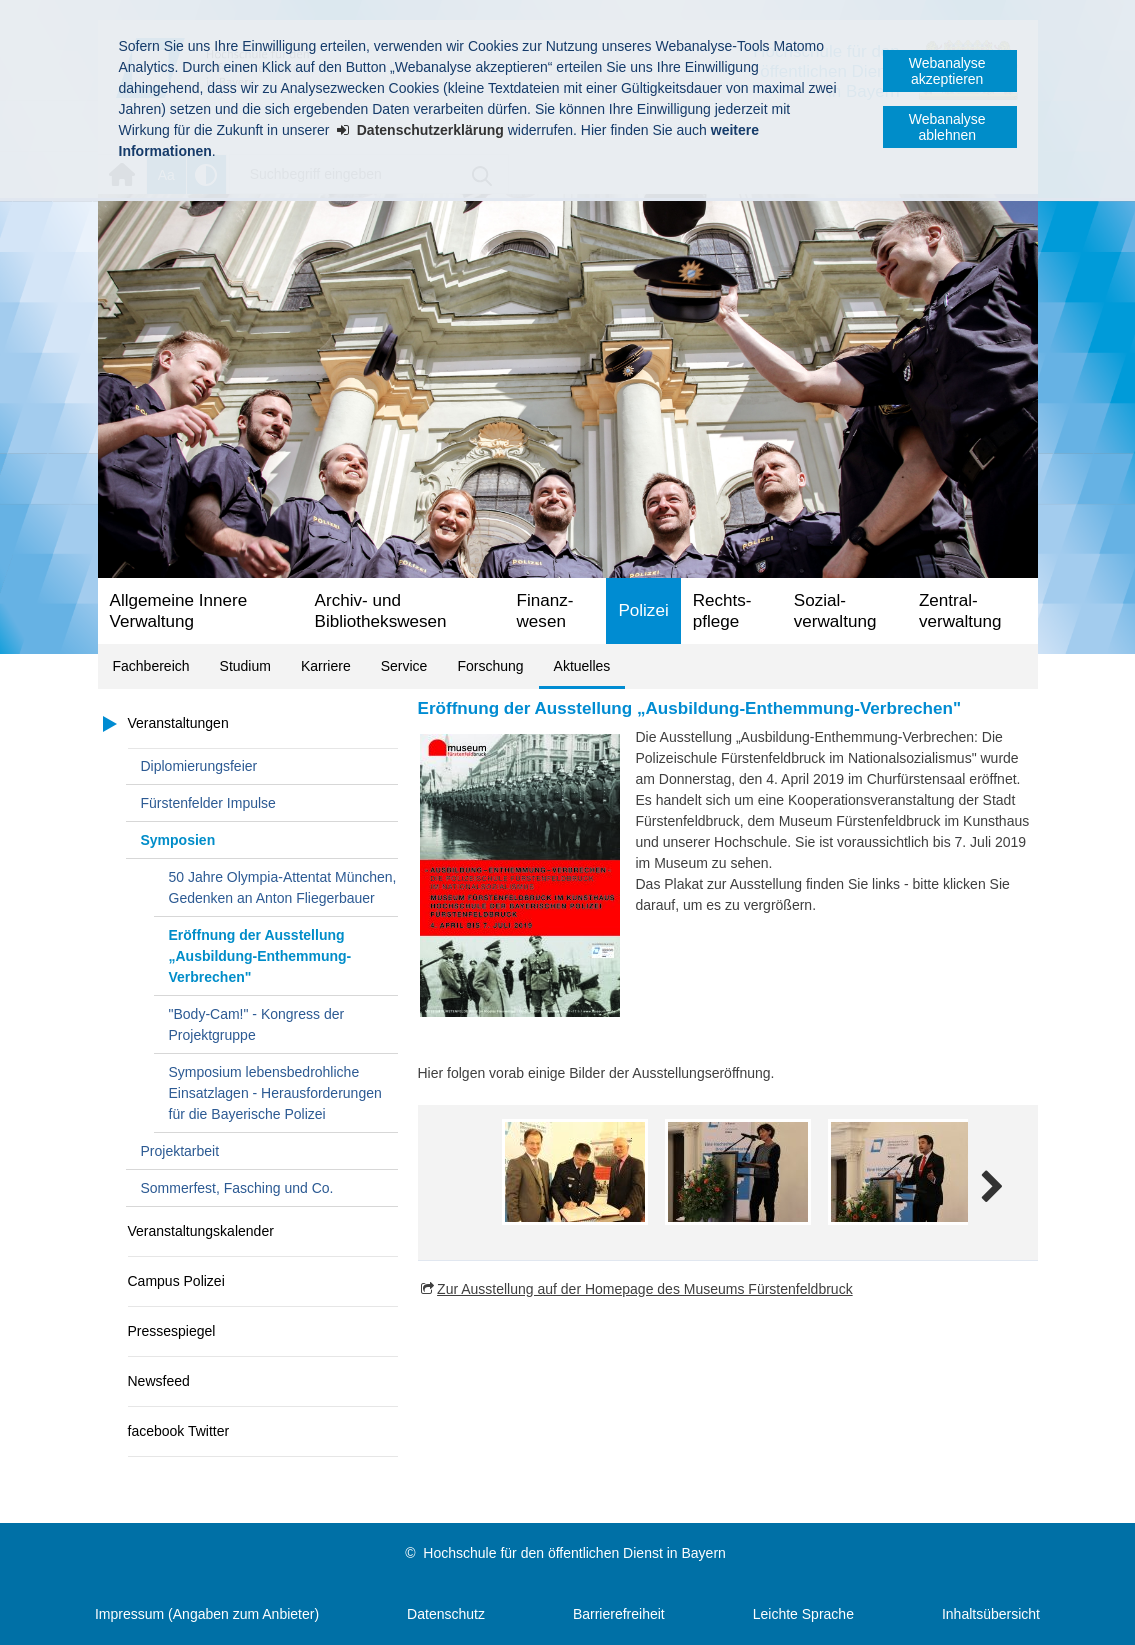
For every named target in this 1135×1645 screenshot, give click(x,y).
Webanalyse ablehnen (947, 127)
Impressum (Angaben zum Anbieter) (207, 1614)
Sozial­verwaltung (835, 611)
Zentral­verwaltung (960, 611)
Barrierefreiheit (619, 1614)
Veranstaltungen (178, 723)
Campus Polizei (176, 1281)
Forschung (490, 666)
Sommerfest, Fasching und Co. (237, 1188)
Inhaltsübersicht (991, 1614)
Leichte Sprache (803, 1614)
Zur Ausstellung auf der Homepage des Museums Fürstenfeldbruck (645, 1289)
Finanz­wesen (545, 611)
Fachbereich (151, 666)
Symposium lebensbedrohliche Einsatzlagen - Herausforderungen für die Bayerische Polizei (275, 1093)
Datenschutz (446, 1614)
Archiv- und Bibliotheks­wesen (381, 611)
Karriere (326, 666)
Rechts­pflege (722, 611)
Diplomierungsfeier (199, 766)
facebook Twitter (179, 1431)
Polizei (643, 610)
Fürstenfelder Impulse (208, 803)
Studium (245, 666)
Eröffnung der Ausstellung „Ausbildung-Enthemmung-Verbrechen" (260, 956)
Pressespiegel (172, 1331)
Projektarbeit (180, 1151)
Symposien (178, 840)
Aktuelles (582, 666)
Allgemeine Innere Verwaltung (179, 611)
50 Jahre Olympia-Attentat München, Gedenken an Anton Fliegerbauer (283, 887)
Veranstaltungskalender (201, 1231)
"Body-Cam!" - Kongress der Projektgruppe (257, 1024)
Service (404, 666)
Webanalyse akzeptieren (947, 71)
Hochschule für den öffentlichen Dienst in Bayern (574, 1553)
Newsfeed (159, 1381)
